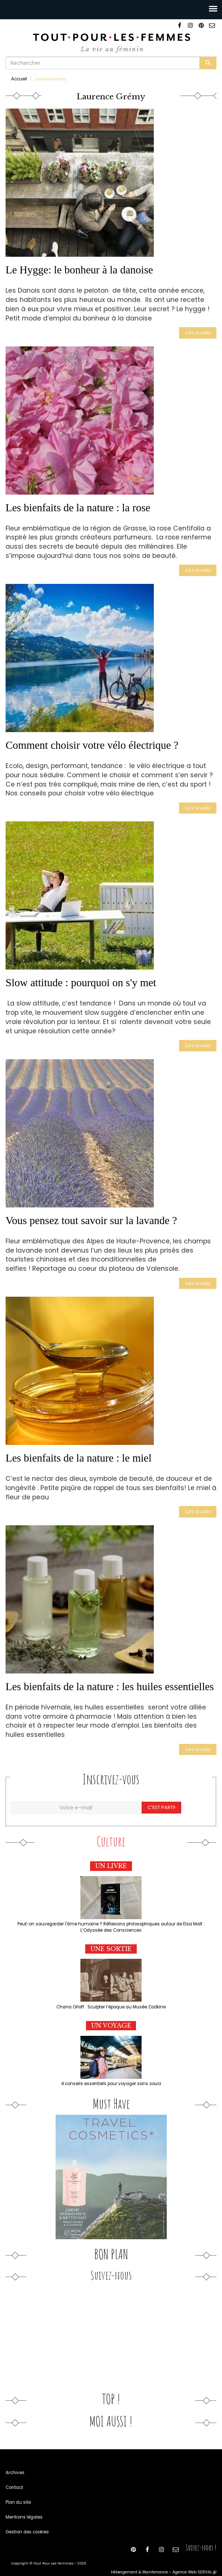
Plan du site (17, 2490)
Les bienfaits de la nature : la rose (78, 505)
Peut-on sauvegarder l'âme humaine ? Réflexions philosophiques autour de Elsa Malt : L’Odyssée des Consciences (111, 1917)
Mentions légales (22, 2505)
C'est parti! (160, 1798)
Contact (13, 2475)
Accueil (18, 78)
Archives (14, 2460)
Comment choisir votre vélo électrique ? (92, 742)
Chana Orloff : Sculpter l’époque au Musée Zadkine (111, 1996)
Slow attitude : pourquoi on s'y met (81, 978)
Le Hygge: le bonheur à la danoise (79, 269)
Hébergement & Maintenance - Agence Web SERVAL (167, 2559)
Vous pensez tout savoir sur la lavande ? (91, 1215)
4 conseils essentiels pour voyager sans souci (111, 2072)
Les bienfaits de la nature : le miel (79, 1451)
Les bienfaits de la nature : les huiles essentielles (110, 1679)
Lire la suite (199, 331)
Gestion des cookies (25, 2520)
